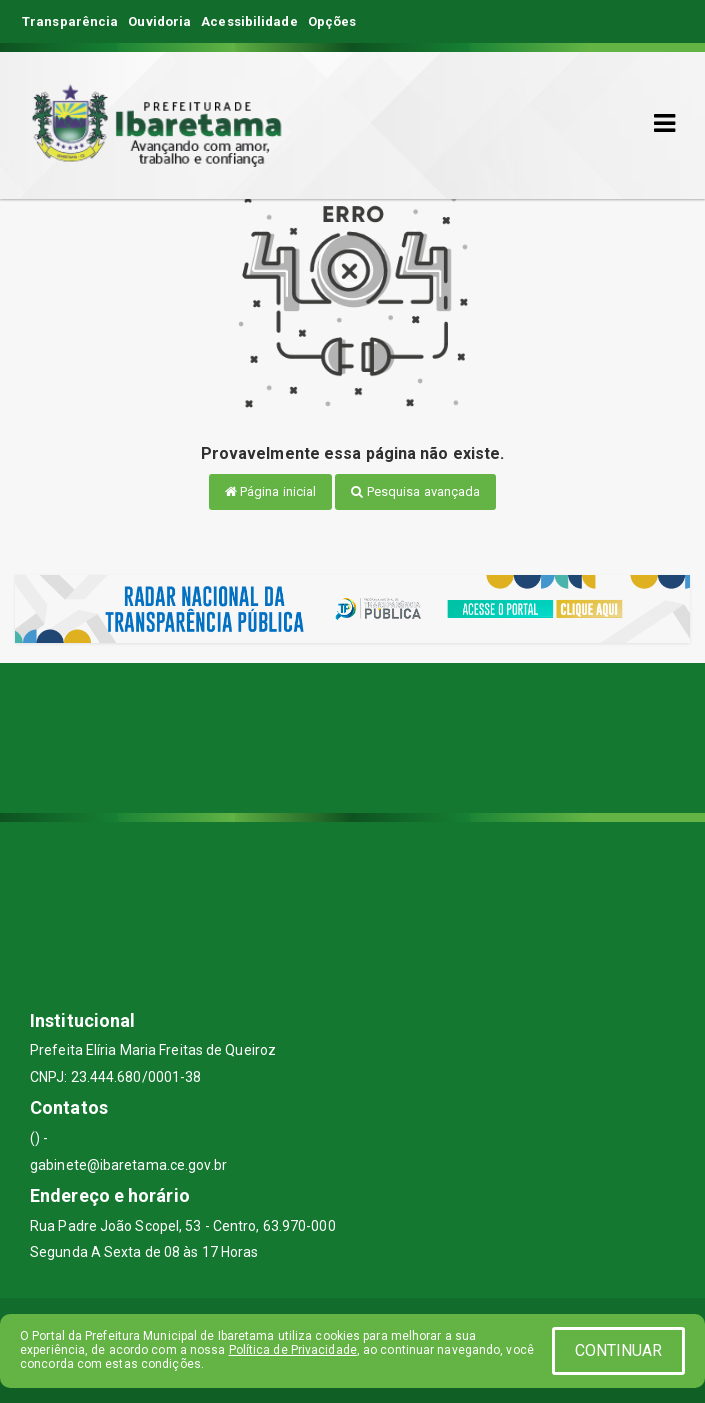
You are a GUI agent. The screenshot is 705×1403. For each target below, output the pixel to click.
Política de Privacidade (293, 1350)
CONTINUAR (619, 1350)
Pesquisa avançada (415, 491)
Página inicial (271, 491)
